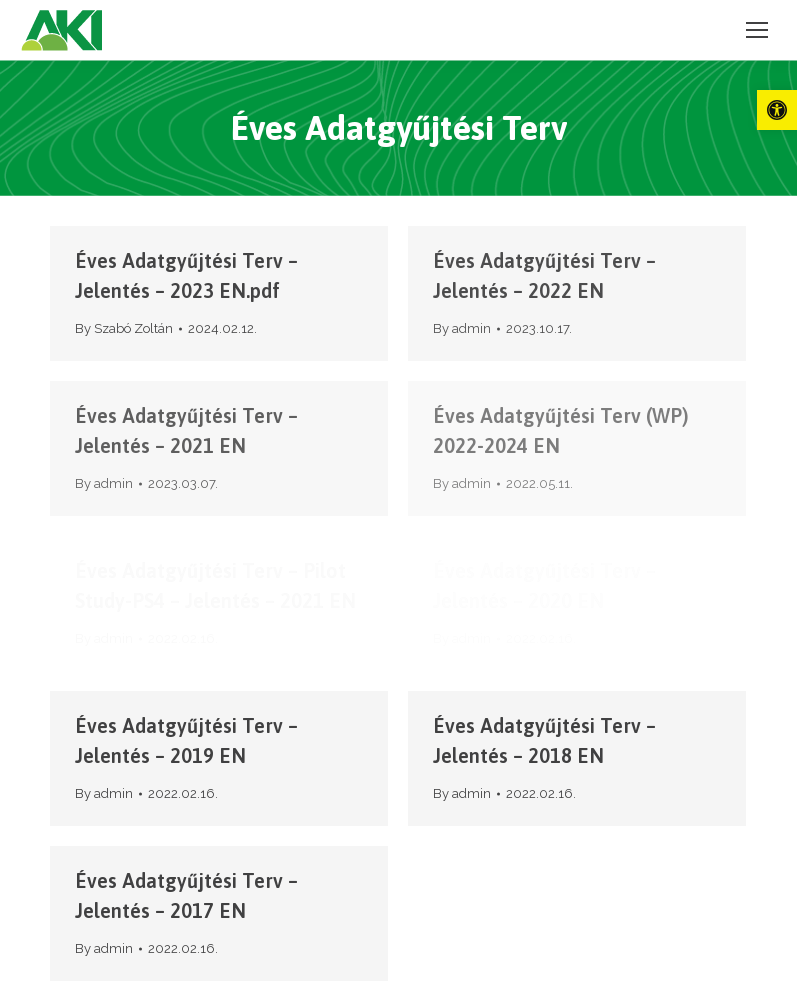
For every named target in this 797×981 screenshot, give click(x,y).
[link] (777, 110)
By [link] (124, 328)
